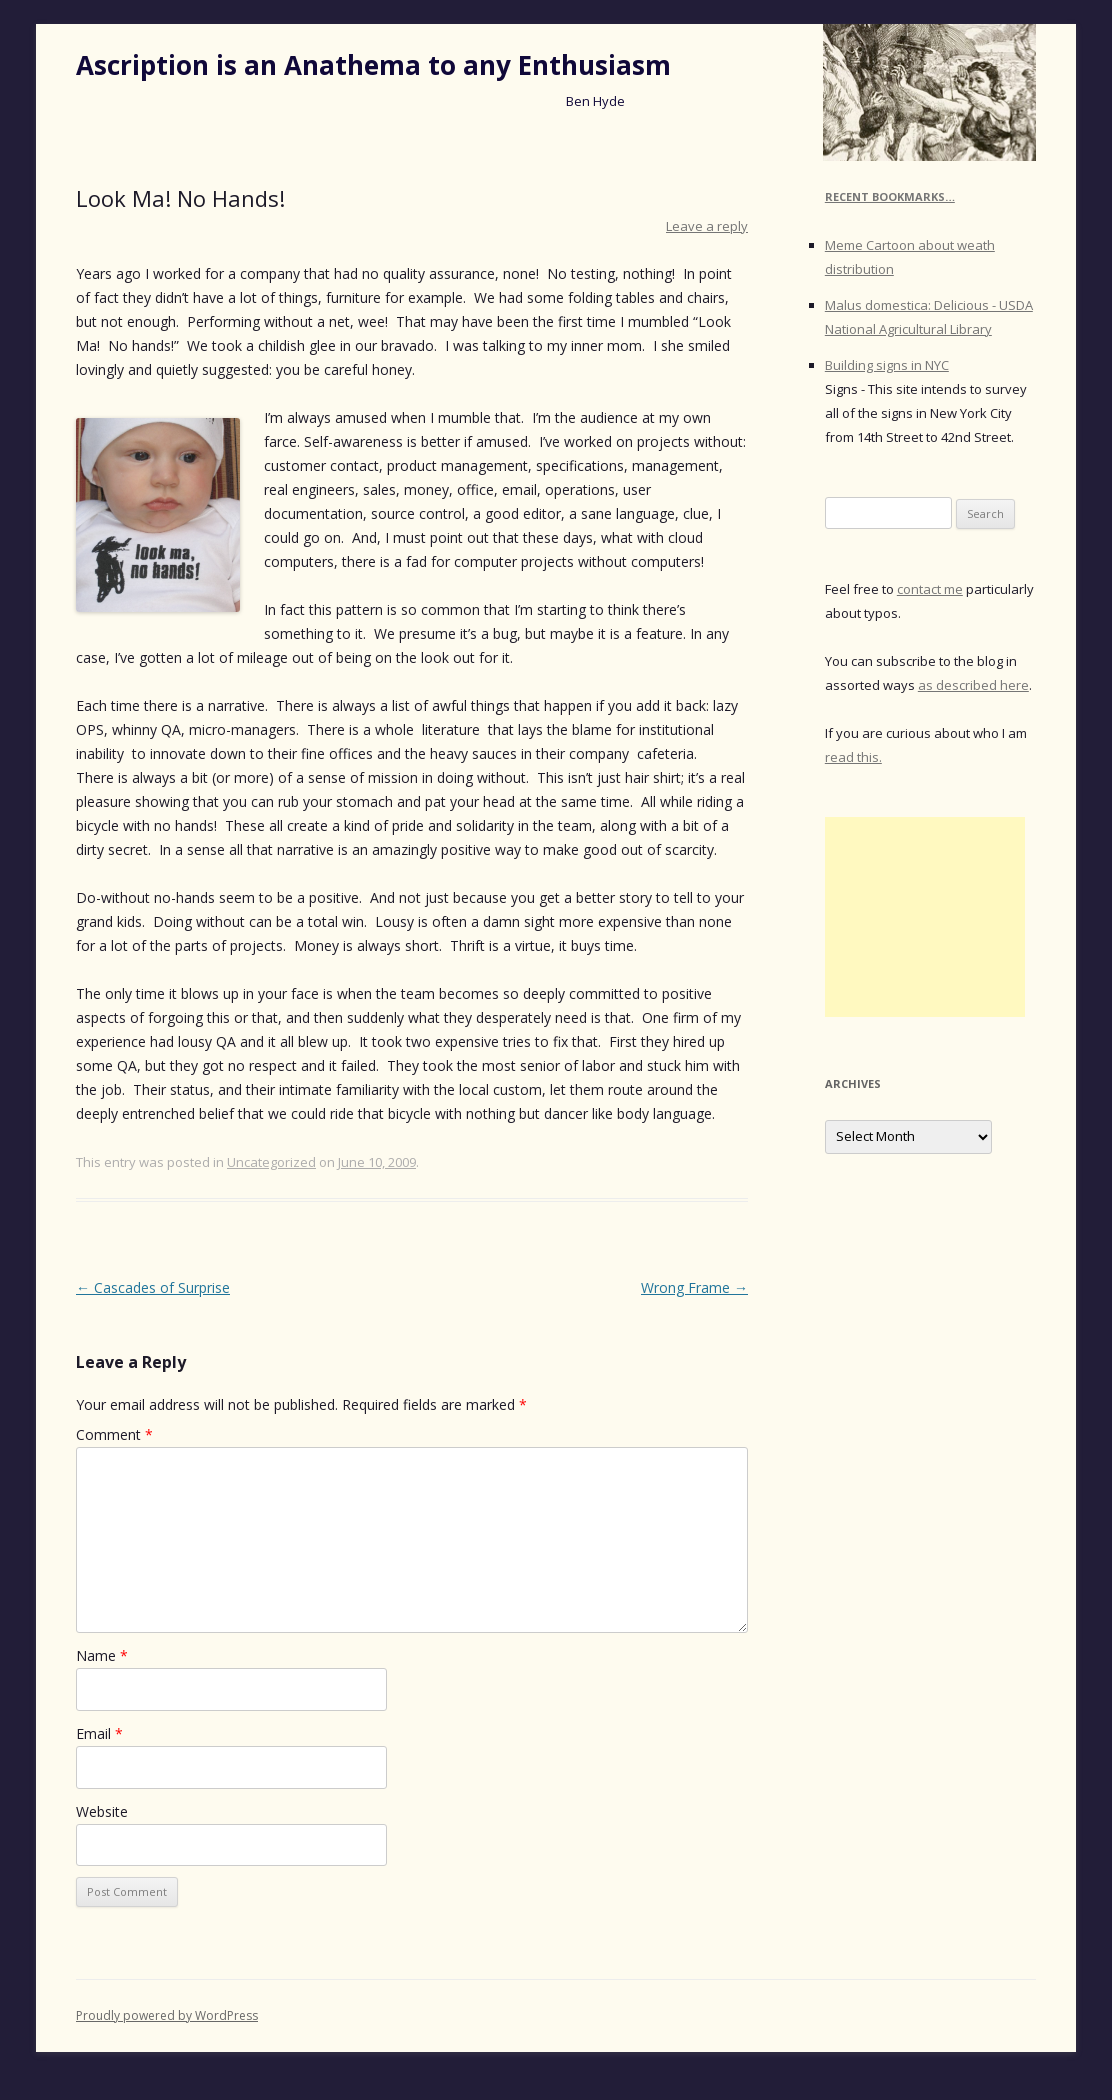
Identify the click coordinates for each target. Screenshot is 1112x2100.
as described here (973, 685)
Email (99, 1733)
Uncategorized (271, 1162)
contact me (930, 589)
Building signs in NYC (887, 365)
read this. (853, 757)
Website (102, 1811)
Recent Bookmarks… (890, 196)
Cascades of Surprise (153, 1287)
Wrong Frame (694, 1287)
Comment (114, 1434)
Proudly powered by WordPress (167, 2015)
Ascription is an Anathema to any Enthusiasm (373, 65)
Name (102, 1655)
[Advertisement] (925, 917)
